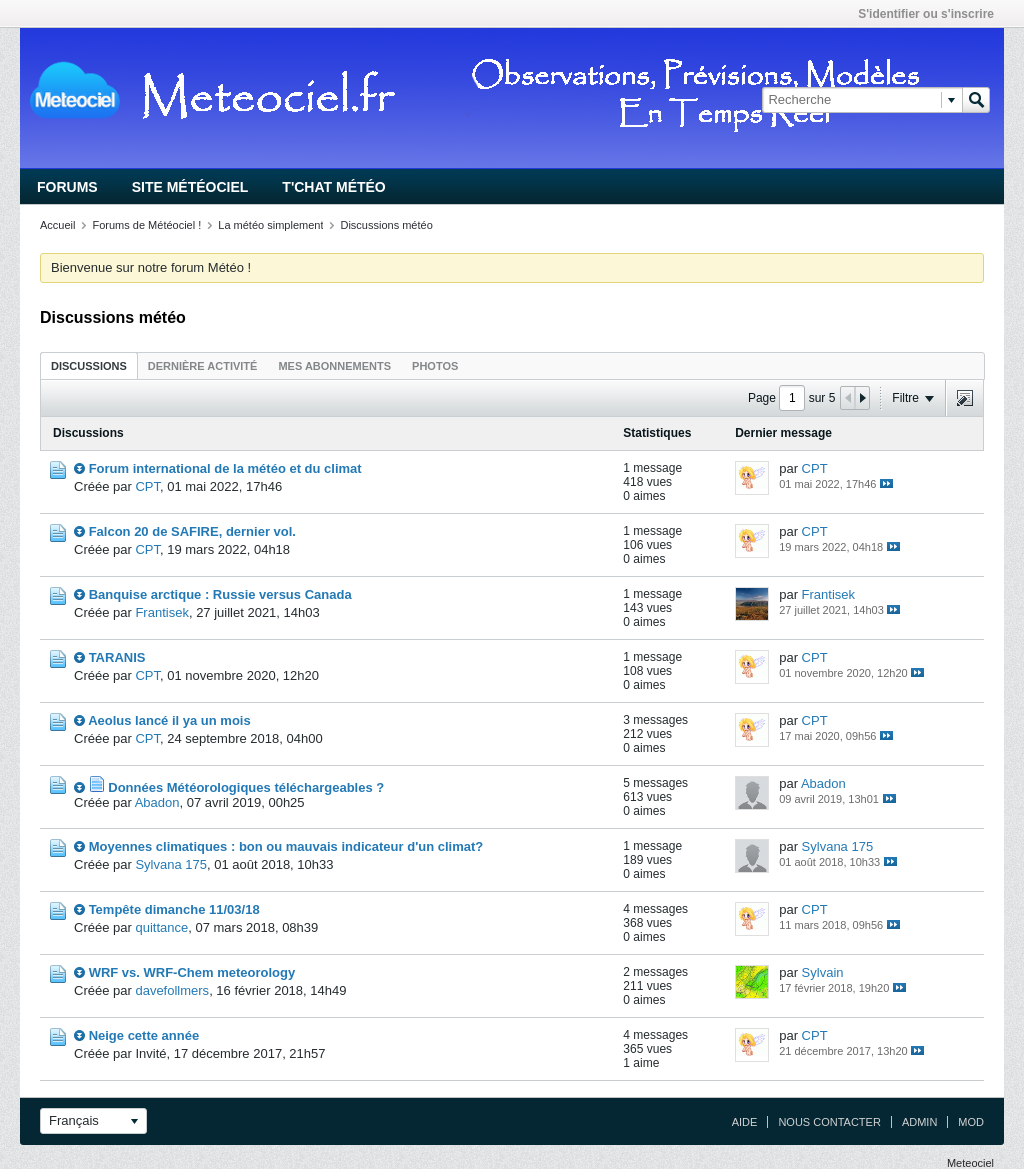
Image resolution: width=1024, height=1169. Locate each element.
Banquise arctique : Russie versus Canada (220, 594)
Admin (919, 1122)
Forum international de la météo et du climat (225, 468)
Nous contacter (829, 1122)
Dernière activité (203, 366)
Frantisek (161, 612)
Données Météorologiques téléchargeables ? (246, 787)
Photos (435, 366)
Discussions (89, 366)
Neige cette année (144, 1035)
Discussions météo (386, 225)
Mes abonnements (334, 366)
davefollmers (172, 990)
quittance (161, 927)
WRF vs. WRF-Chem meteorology (192, 972)
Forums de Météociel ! (146, 225)
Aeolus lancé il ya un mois (169, 720)
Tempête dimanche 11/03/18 (174, 909)
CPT (147, 486)
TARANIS (117, 657)
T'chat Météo (333, 187)
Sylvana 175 (171, 864)
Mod (971, 1122)
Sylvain (823, 972)
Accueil (57, 225)
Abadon (157, 802)
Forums (67, 187)
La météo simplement (270, 225)
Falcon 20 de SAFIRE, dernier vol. (192, 531)
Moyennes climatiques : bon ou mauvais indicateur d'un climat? (286, 846)
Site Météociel (190, 187)
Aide (745, 1122)
